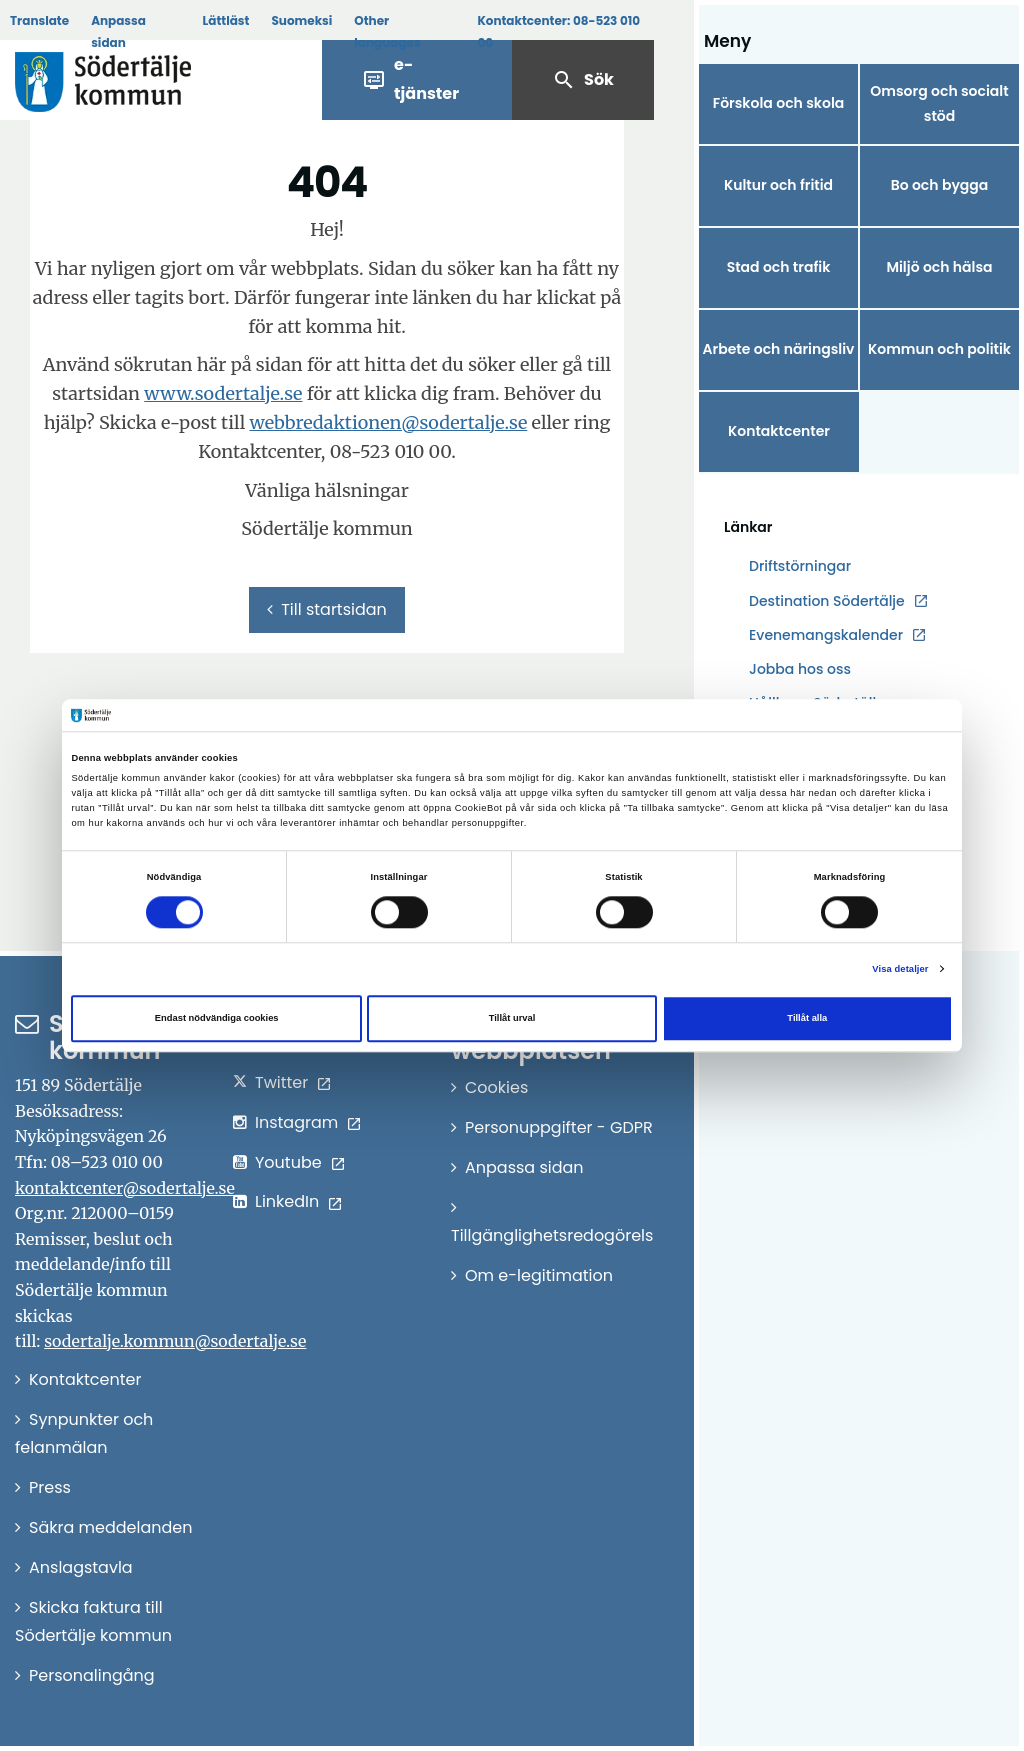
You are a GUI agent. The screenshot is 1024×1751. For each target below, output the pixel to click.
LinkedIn (287, 1201)
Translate (39, 20)
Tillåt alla (807, 1018)
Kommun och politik (939, 349)
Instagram (296, 1122)
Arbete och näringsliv (779, 349)
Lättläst (226, 20)
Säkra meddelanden (110, 1527)
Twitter (281, 1082)
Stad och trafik (779, 267)
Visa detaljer (900, 969)
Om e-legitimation (539, 1275)
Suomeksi (301, 20)
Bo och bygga (940, 185)
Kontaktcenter (779, 431)
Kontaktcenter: (558, 31)
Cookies (496, 1087)
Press (50, 1487)
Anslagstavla (81, 1567)
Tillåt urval (512, 1018)
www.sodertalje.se (223, 393)
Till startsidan (327, 609)
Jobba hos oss (800, 669)
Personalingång (92, 1675)
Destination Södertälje (827, 601)
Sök (583, 80)
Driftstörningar (800, 566)
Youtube (288, 1162)
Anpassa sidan (118, 31)
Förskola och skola (779, 103)
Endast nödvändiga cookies (217, 1018)
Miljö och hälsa (939, 267)
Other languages (387, 31)
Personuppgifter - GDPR (559, 1127)
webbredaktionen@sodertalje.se (388, 422)
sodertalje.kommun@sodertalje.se (175, 1341)
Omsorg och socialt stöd (939, 103)
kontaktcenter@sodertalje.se (125, 1188)
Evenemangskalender (826, 635)
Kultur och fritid (778, 185)
